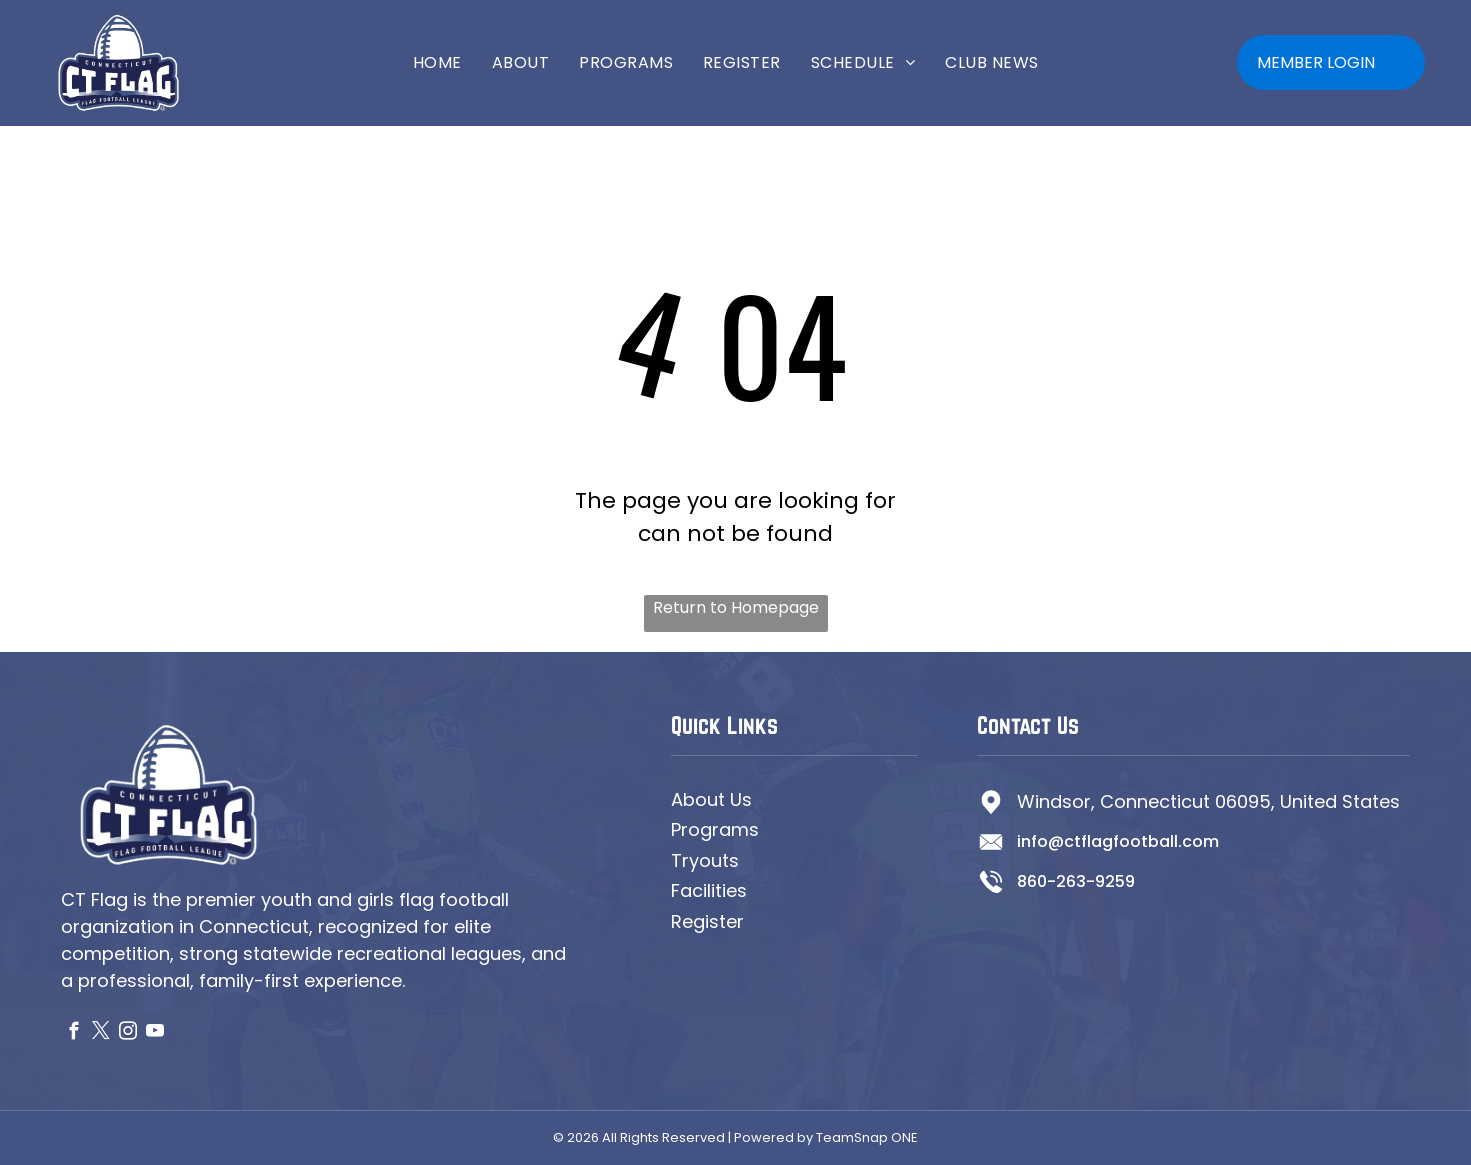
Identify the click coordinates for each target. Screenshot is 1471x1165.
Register (707, 921)
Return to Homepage (736, 607)
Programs (715, 829)
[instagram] (128, 1034)
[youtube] (155, 1034)
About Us (711, 799)
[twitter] (101, 1034)
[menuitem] (437, 62)
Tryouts (705, 860)
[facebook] (74, 1034)
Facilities (709, 890)
